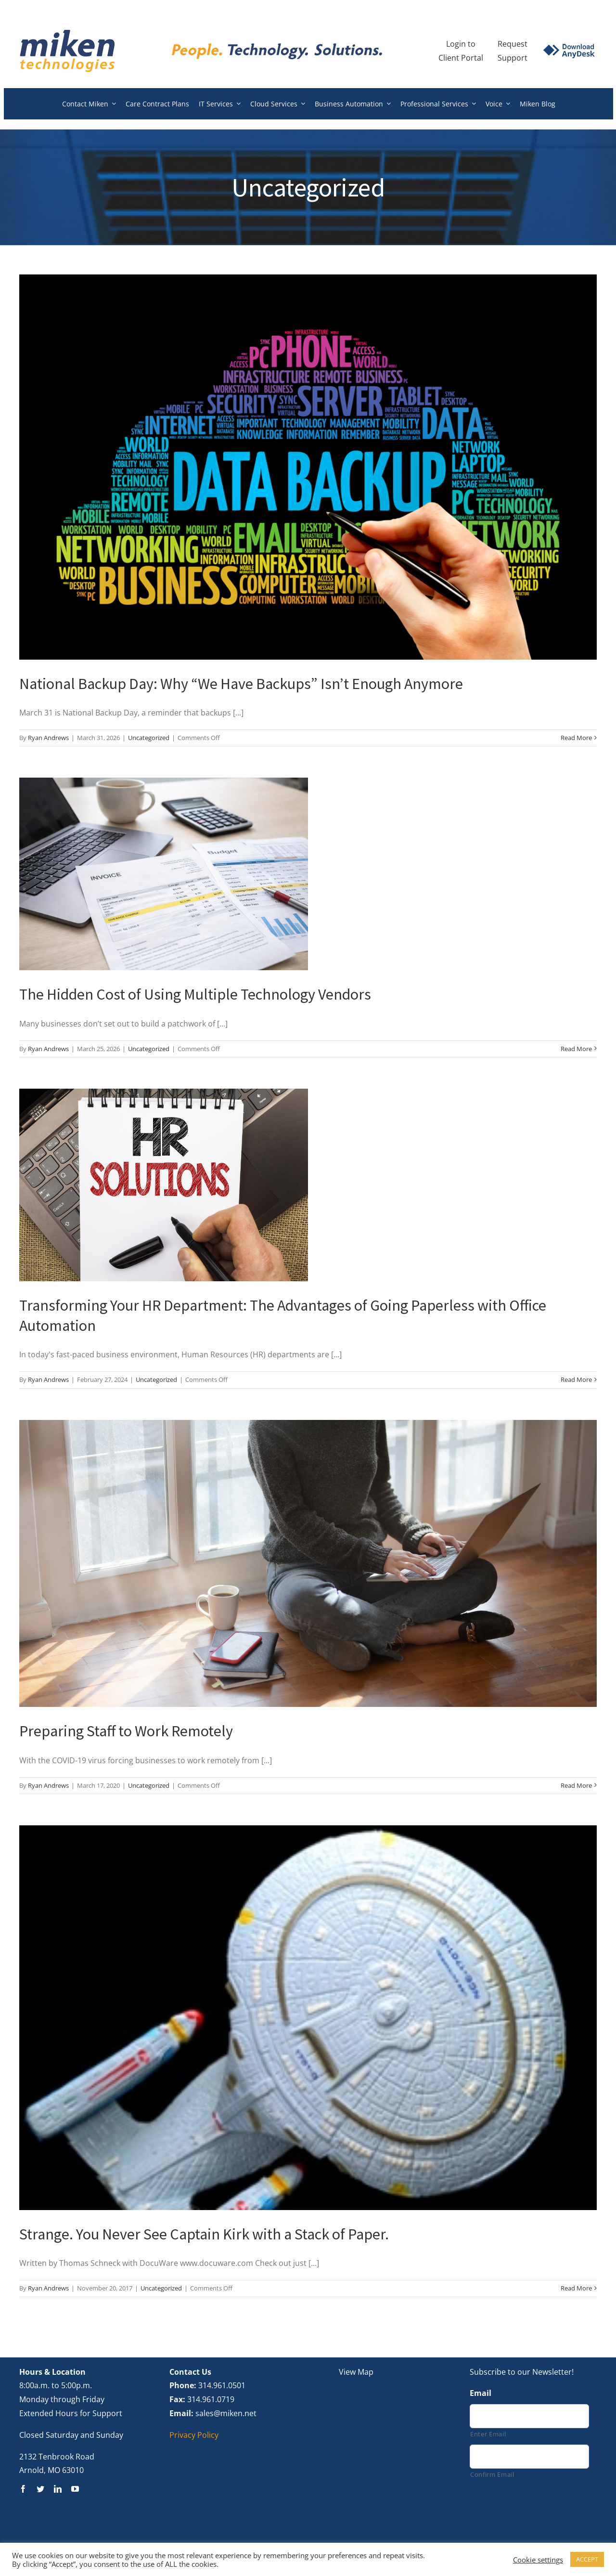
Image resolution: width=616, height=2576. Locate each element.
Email (480, 2393)
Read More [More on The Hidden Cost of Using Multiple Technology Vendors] (576, 1048)
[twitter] (40, 2489)
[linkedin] (58, 2489)
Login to (460, 44)
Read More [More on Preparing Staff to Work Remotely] (576, 1785)
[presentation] (543, 2511)
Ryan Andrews (48, 737)
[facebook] (23, 2489)
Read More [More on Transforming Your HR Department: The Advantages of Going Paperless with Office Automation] (576, 1379)
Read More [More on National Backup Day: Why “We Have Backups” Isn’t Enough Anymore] (576, 737)
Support (512, 57)
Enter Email (488, 2434)
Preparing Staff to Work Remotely (126, 1731)
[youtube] (75, 2489)
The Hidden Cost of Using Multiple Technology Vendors (195, 994)
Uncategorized (148, 737)
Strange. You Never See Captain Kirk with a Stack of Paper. (204, 2234)
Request (512, 44)
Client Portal (460, 57)
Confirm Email (492, 2474)
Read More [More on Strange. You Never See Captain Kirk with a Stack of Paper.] (576, 2288)
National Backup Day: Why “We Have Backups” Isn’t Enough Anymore (241, 683)
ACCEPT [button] (587, 2559)
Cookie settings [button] (538, 2559)
